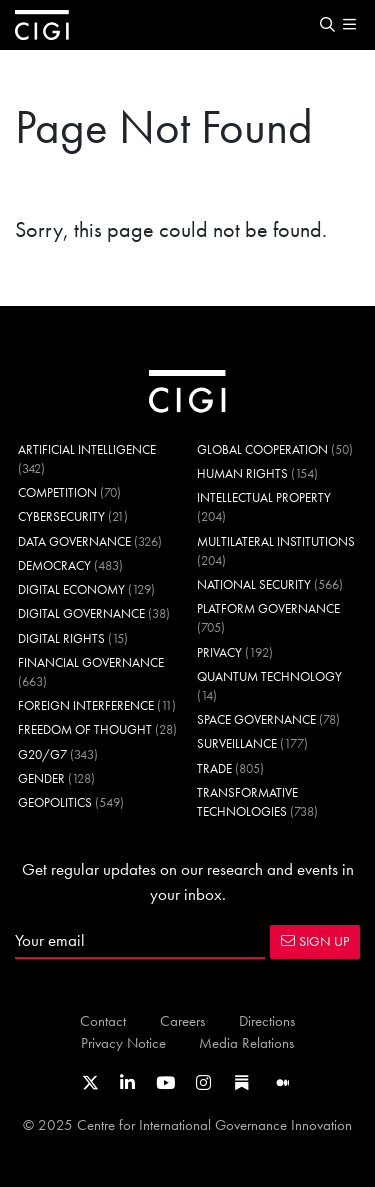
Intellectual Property (264, 497)
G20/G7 (42, 754)
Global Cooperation (262, 449)
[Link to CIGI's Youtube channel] (165, 1083)
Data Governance (74, 541)
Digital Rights (61, 638)
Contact (103, 1020)
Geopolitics (55, 802)
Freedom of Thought (85, 729)
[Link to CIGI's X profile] (90, 1083)
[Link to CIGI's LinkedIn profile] (127, 1083)
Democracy (54, 565)
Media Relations (246, 1042)
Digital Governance (81, 613)
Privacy (219, 652)
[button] (327, 25)
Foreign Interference (86, 705)
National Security (254, 584)
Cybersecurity (61, 516)
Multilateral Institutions (276, 541)
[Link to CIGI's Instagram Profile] (203, 1083)
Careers (182, 1020)
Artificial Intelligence (87, 449)
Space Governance (256, 719)
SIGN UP (315, 941)
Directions (267, 1020)
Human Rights (242, 473)
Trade (214, 768)
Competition (57, 492)
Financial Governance (91, 662)
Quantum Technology (269, 676)
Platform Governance (268, 608)
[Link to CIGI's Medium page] (283, 1083)
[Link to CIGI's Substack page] (242, 1083)
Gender (41, 778)
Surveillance (237, 743)
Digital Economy (71, 589)
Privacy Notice (123, 1042)
